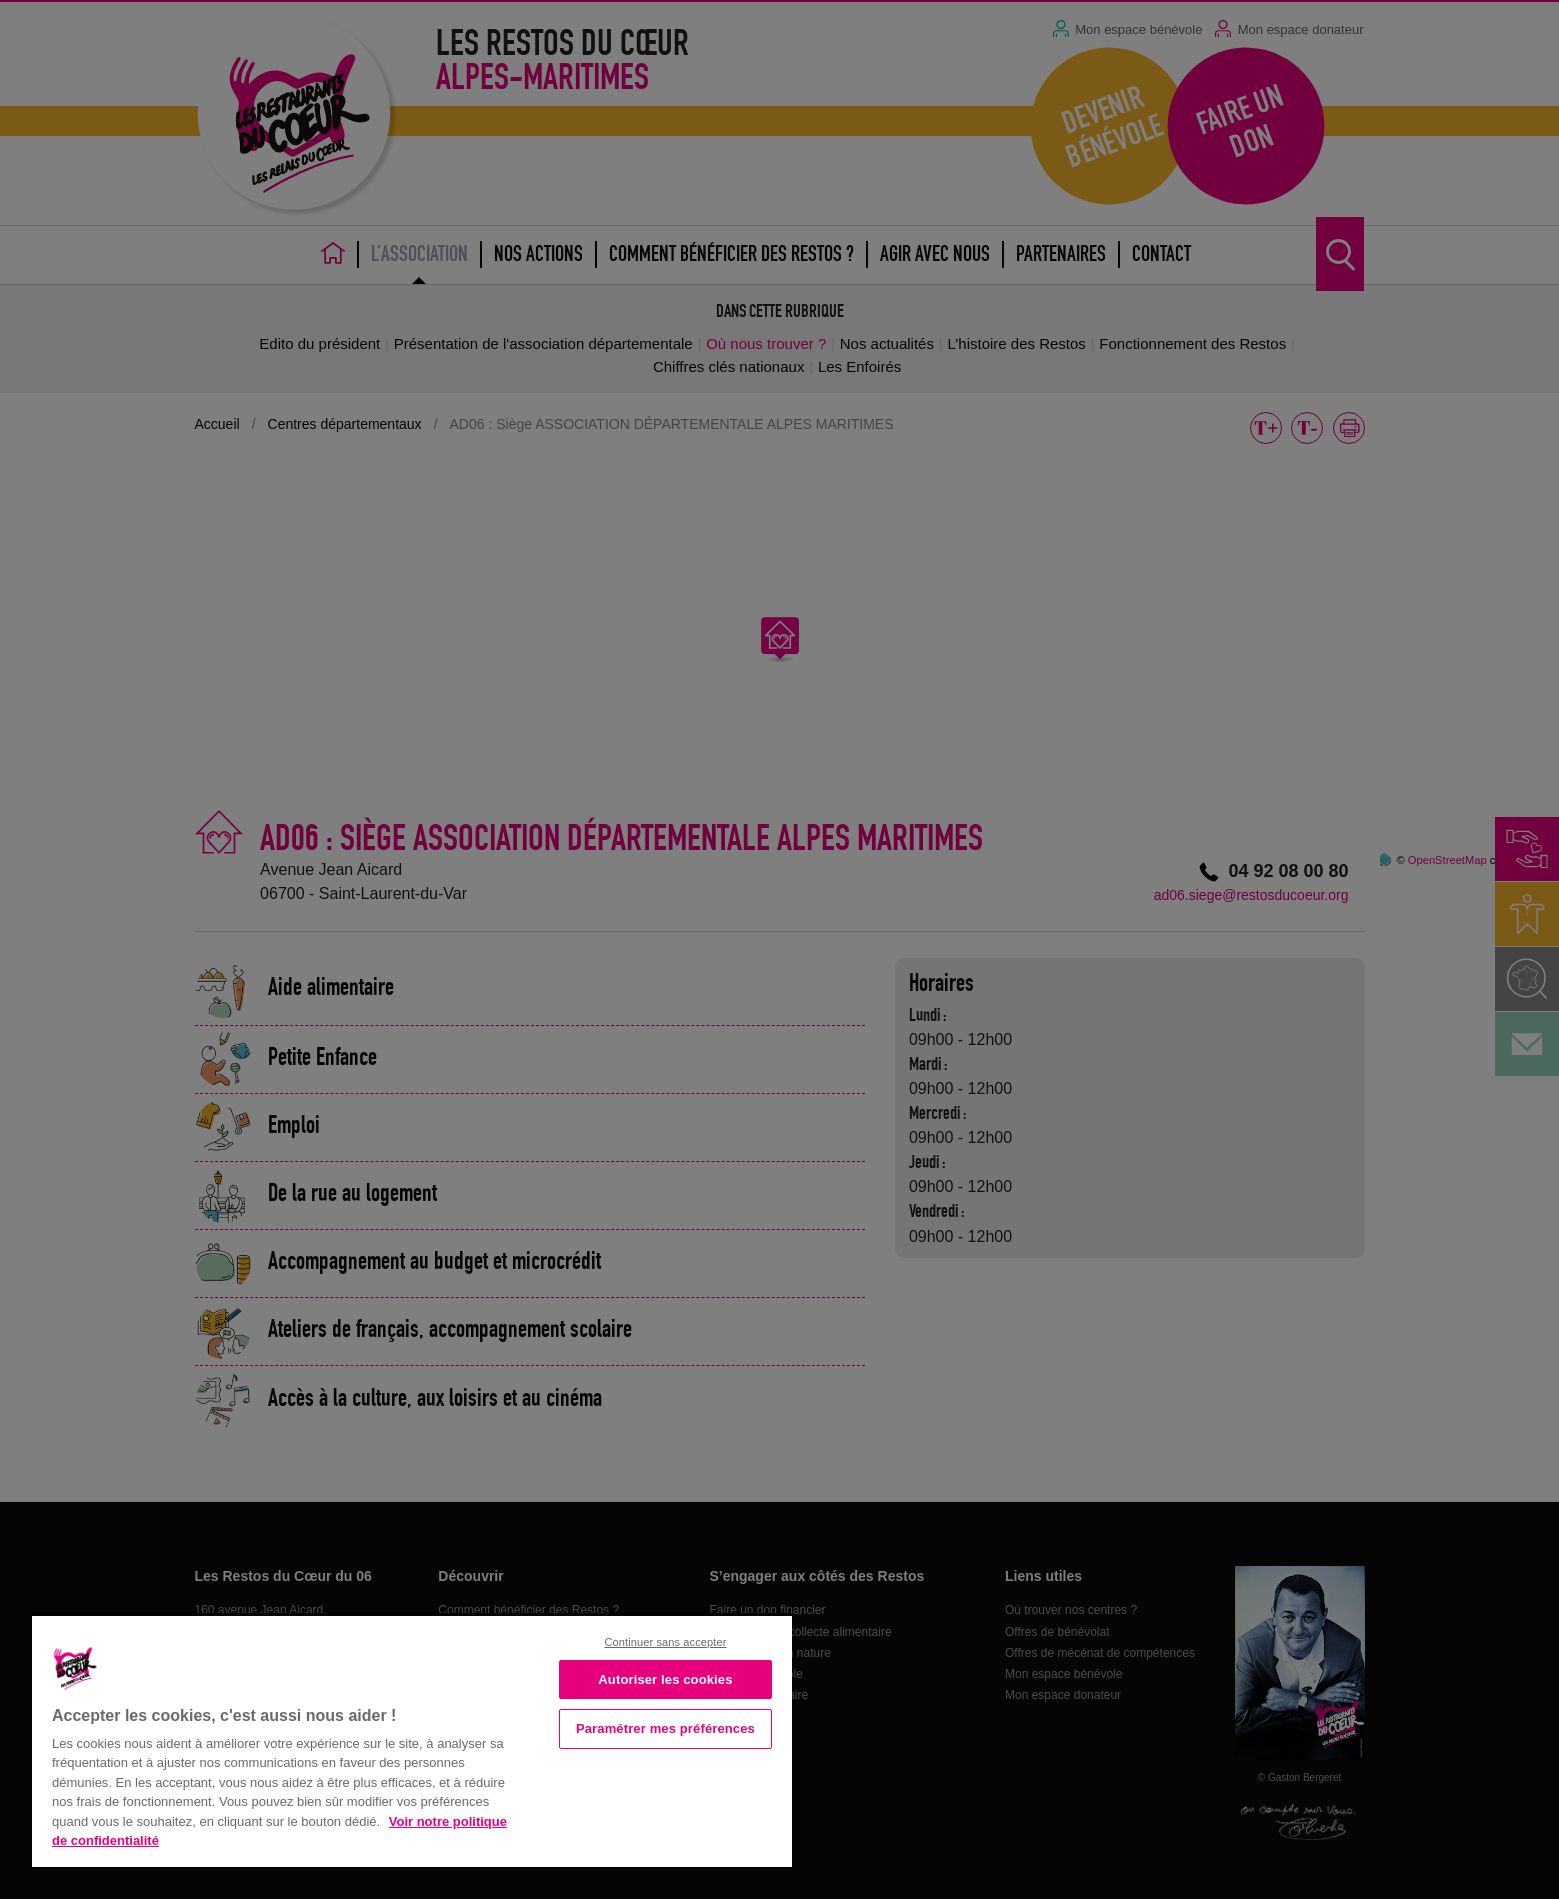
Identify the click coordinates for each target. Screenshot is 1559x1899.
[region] (412, 1739)
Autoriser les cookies (665, 1679)
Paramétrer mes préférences (665, 1728)
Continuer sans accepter (665, 1642)
